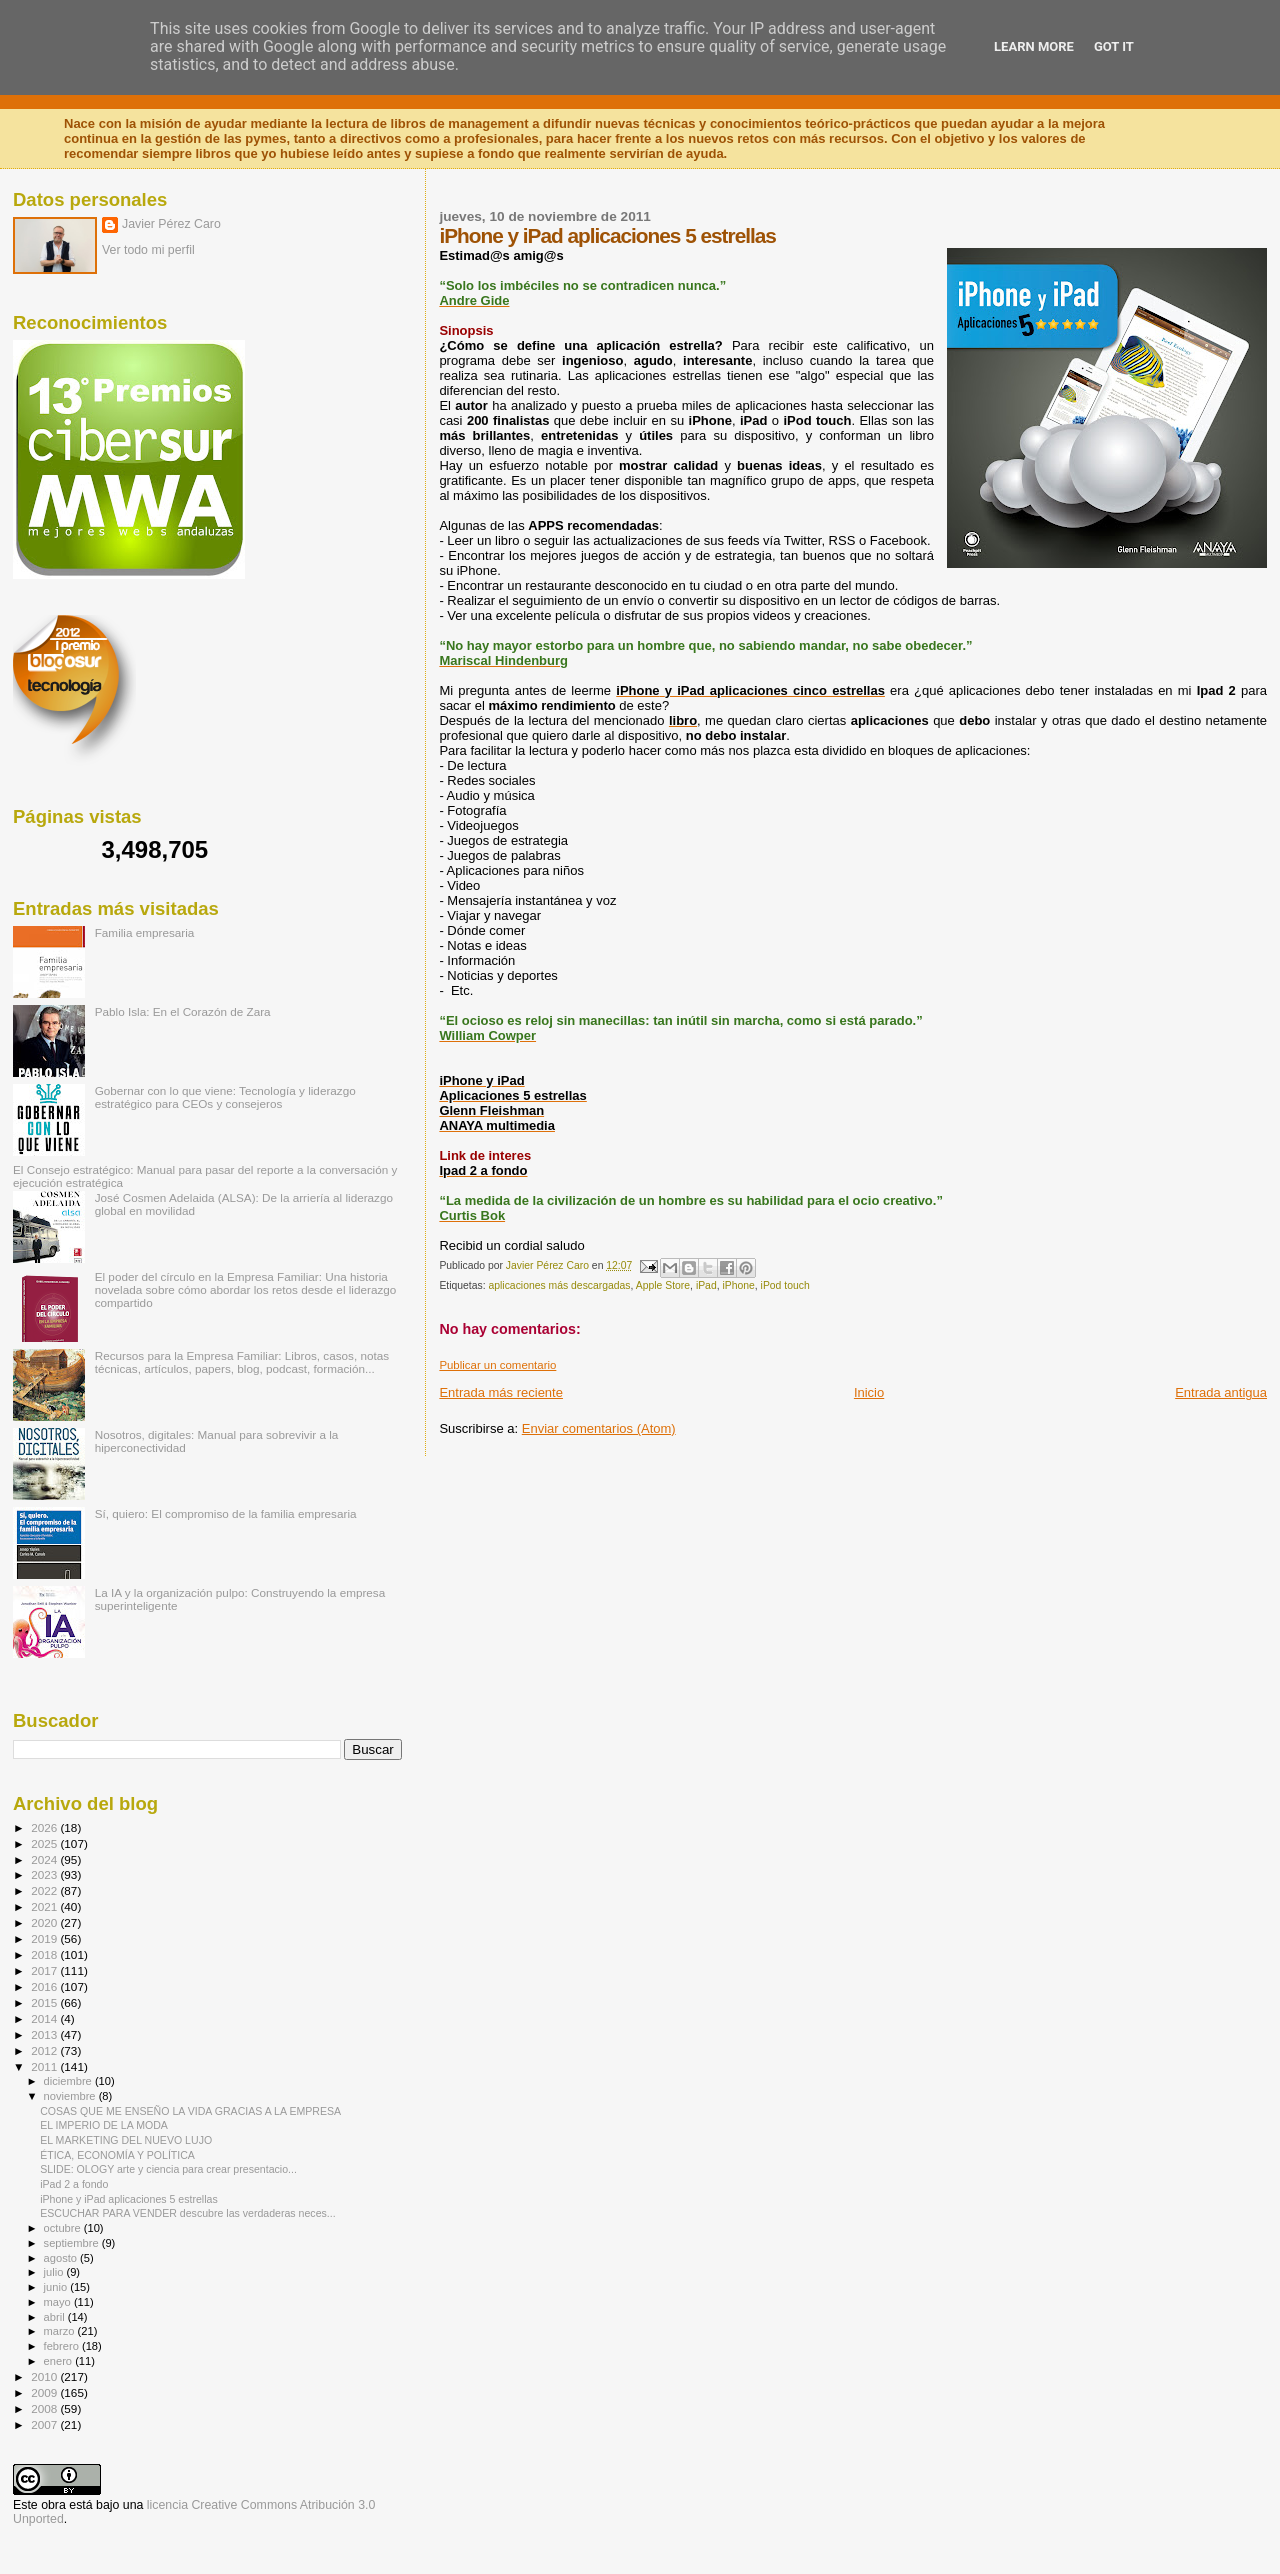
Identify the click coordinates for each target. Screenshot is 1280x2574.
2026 (45, 1827)
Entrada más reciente (501, 1392)
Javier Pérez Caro (171, 224)
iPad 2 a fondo (74, 2184)
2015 (45, 2002)
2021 (45, 1906)
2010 (45, 2376)
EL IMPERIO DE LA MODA (104, 2125)
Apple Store (663, 1285)
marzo (61, 2331)
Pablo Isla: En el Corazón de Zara (183, 1011)
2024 (45, 1859)
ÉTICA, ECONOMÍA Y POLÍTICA (117, 2155)
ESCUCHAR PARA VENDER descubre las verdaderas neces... (188, 2213)
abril (56, 2317)
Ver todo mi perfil (148, 250)
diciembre (69, 2081)
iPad (706, 1285)
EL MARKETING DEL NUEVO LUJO (126, 2140)
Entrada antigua (1221, 1392)
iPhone (738, 1285)
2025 (45, 1843)
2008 (45, 2408)
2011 (45, 2066)
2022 (45, 1890)
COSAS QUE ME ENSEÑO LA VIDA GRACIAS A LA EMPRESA (190, 2111)
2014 (45, 2018)
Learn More (1034, 46)
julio (55, 2272)
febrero (63, 2346)
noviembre (71, 2096)
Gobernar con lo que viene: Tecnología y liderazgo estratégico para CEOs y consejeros (225, 1097)
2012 (45, 2050)
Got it (1114, 46)
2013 (45, 2034)
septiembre (73, 2243)
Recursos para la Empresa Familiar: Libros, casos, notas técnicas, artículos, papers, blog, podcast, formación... (242, 1362)
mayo (59, 2302)
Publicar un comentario (497, 1365)
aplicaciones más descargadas (559, 1285)
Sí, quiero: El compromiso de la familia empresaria (226, 1513)
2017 (45, 1970)
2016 (45, 1986)
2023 (45, 1874)
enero (60, 2361)
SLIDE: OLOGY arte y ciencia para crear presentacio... (168, 2169)
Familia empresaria (145, 932)
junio (57, 2287)
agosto (62, 2258)
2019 (45, 1938)
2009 (45, 2392)
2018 (45, 1954)
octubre (64, 2228)
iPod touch (785, 1285)
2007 (45, 2424)
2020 (45, 1922)
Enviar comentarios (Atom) (599, 1428)
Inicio (869, 1392)
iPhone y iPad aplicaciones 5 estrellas (129, 2199)
